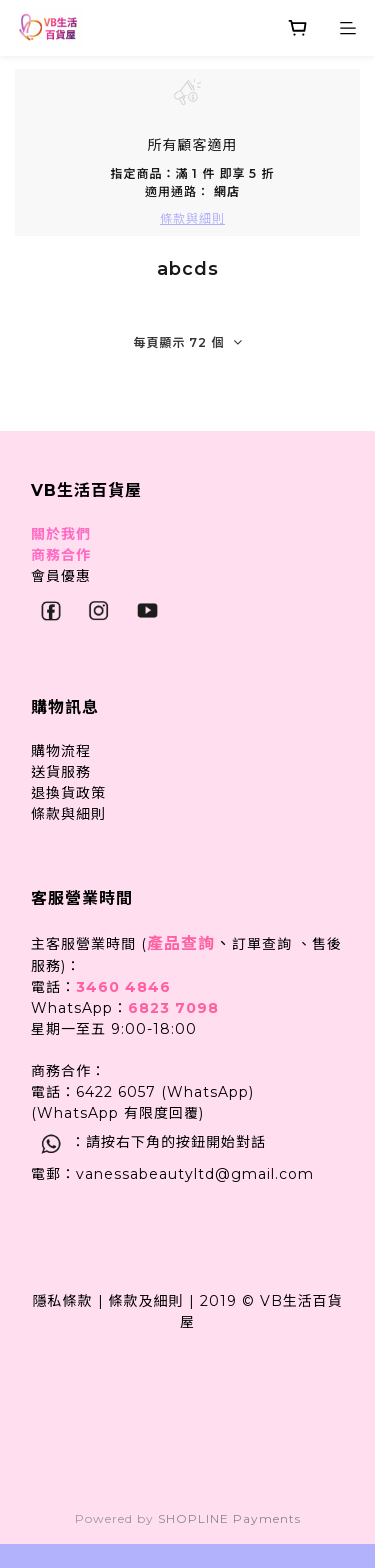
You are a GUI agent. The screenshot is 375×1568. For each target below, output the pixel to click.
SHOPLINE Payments (229, 1518)
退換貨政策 (68, 793)
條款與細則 (68, 814)
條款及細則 (146, 1301)
